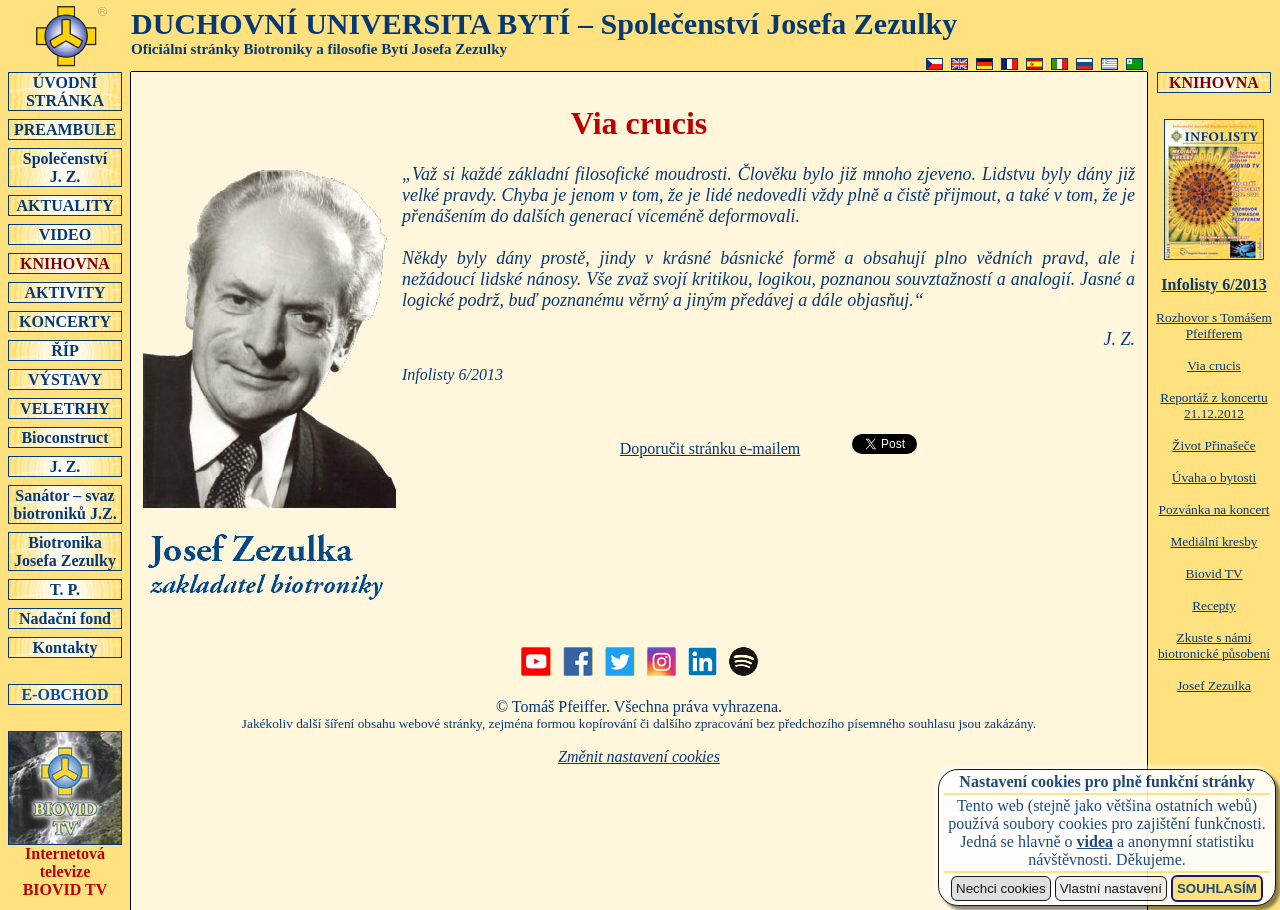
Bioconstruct (65, 437)
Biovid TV (1213, 573)
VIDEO (65, 234)
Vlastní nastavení (1111, 888)
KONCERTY (65, 321)
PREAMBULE (65, 129)
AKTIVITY (65, 292)
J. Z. (65, 466)
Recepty (1214, 605)
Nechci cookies (1001, 888)
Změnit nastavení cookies (639, 756)
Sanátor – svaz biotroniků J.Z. (65, 504)
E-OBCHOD (65, 694)
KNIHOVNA (65, 263)
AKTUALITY (65, 205)
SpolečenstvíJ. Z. (65, 167)
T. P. (65, 589)
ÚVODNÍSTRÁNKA (65, 91)
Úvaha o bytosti (1214, 477)
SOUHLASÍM (1217, 888)
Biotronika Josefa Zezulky (65, 551)
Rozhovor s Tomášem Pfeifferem (1214, 325)
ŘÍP (65, 350)
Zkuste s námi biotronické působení (1214, 645)
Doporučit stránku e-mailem (710, 448)
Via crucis (1214, 365)
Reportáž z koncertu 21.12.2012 (1213, 405)
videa (1095, 841)
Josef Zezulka (1214, 685)
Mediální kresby (1214, 541)
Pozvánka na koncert (1213, 509)
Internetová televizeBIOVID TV (65, 864)
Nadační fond (65, 618)
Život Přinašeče (1213, 445)
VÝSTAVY (65, 379)
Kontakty (65, 647)
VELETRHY (65, 408)
